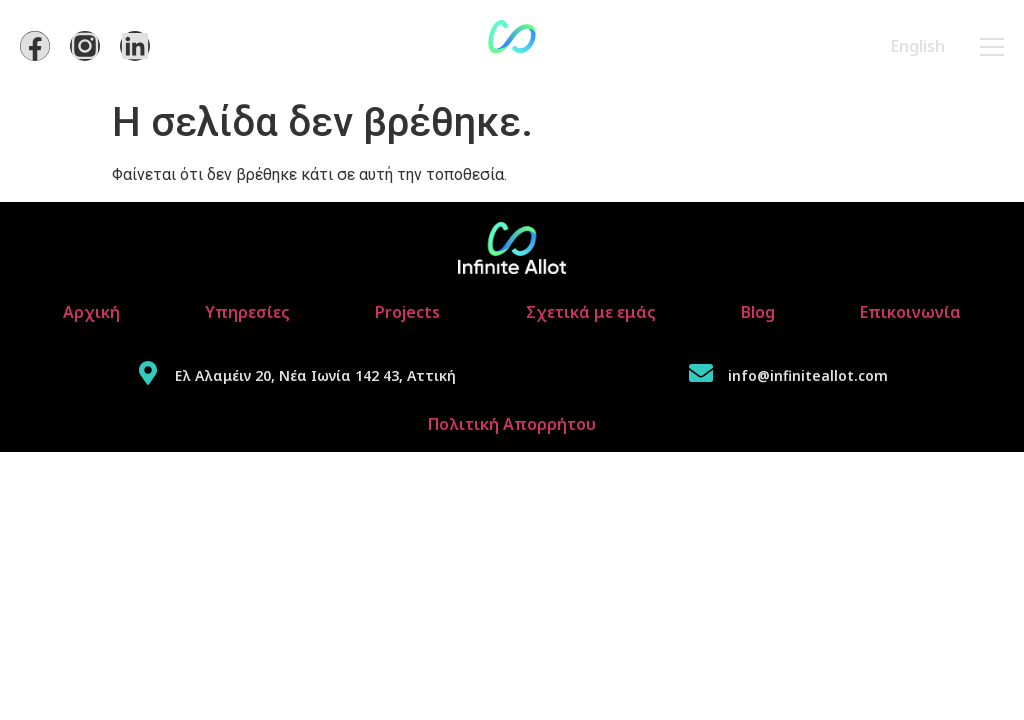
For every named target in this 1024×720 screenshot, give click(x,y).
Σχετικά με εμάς (591, 312)
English (918, 46)
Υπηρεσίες (247, 312)
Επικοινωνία (910, 312)
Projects (407, 312)
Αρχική (91, 312)
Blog (758, 312)
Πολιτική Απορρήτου (512, 424)
